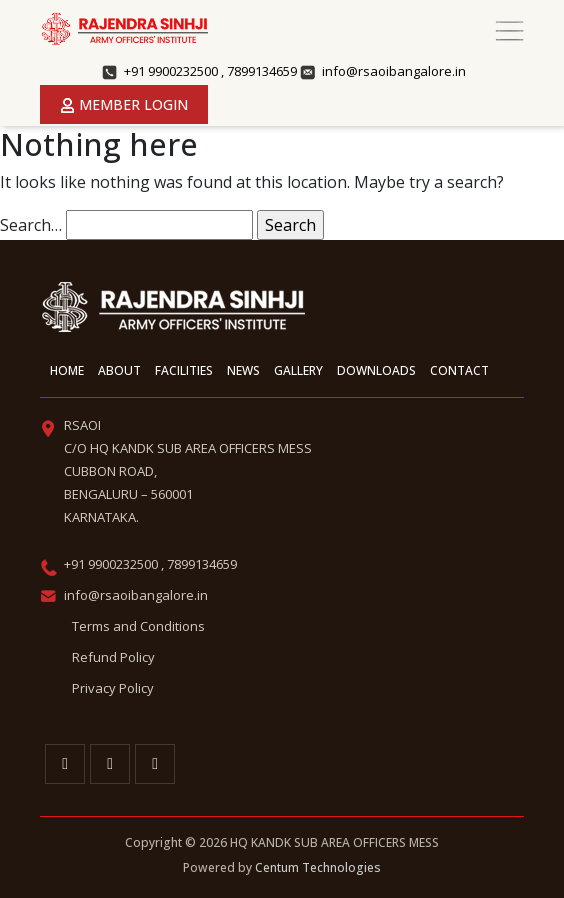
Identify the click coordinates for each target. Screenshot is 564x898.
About (119, 370)
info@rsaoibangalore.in (394, 71)
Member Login (124, 105)
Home (67, 370)
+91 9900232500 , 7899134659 (210, 71)
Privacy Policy (113, 688)
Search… (31, 225)
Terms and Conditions (138, 626)
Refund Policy (113, 657)
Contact (459, 370)
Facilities (184, 370)
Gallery (298, 370)
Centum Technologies (318, 867)
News (243, 370)
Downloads (376, 370)
